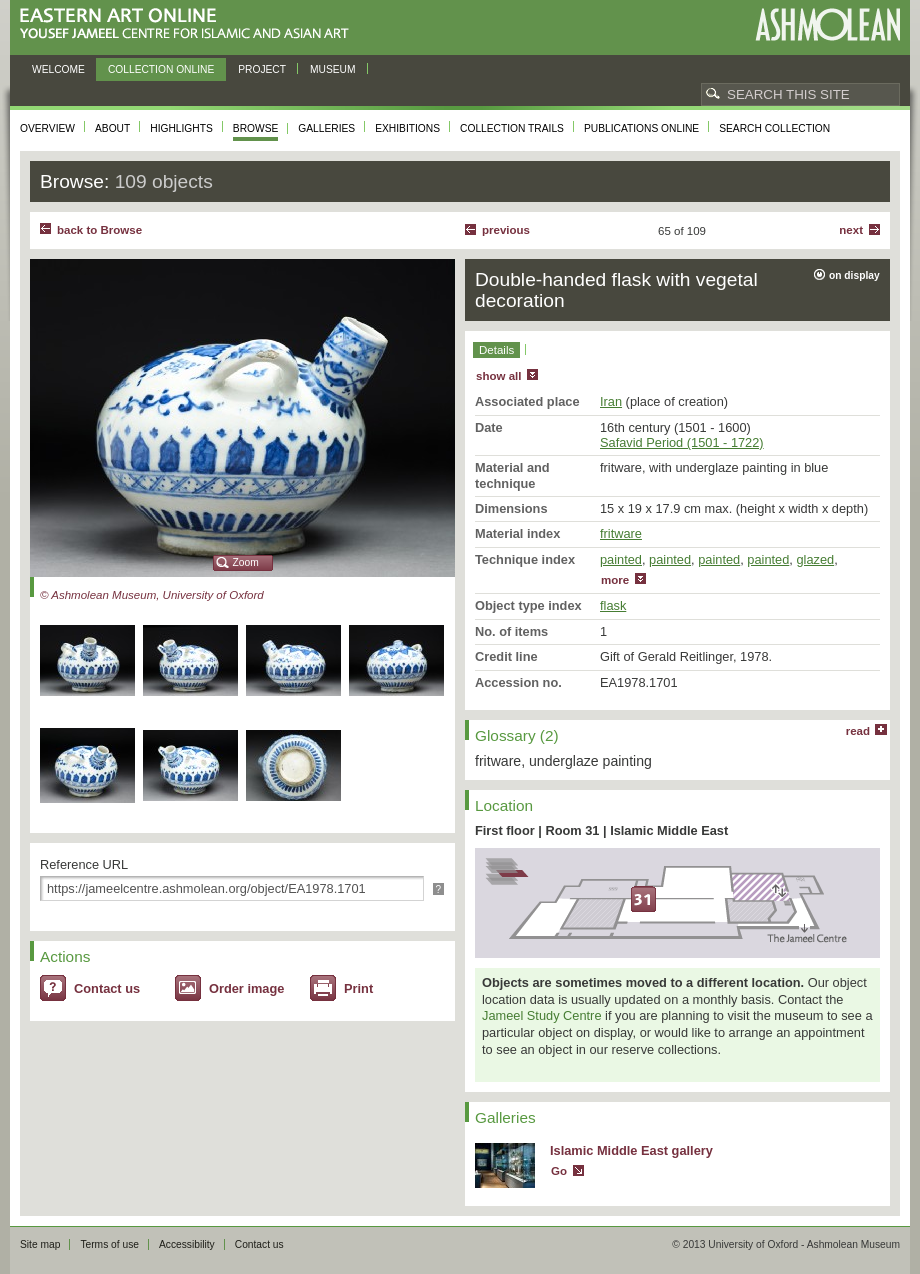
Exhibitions (407, 128)
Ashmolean (827, 24)
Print (358, 988)
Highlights (181, 128)
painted (621, 559)
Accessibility (187, 1244)
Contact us (107, 988)
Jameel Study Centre (542, 1015)
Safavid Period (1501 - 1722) (682, 442)
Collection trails (512, 128)
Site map (40, 1244)
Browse (256, 128)
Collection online (161, 69)
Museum (333, 69)
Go (559, 1171)
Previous (506, 230)
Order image (246, 988)
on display (854, 275)
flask (613, 605)
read (858, 731)
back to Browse (99, 230)
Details (496, 350)
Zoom (246, 562)
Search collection (774, 128)
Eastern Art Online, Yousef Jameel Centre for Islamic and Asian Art (189, 24)
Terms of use (109, 1244)
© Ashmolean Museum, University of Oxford (152, 595)
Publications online (641, 128)
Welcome (58, 69)
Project (262, 69)
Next (851, 230)
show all (498, 376)
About (112, 128)
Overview (47, 128)
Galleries (326, 128)
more (615, 580)
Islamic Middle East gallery (631, 1150)
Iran (611, 401)
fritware (621, 533)
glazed (815, 559)
